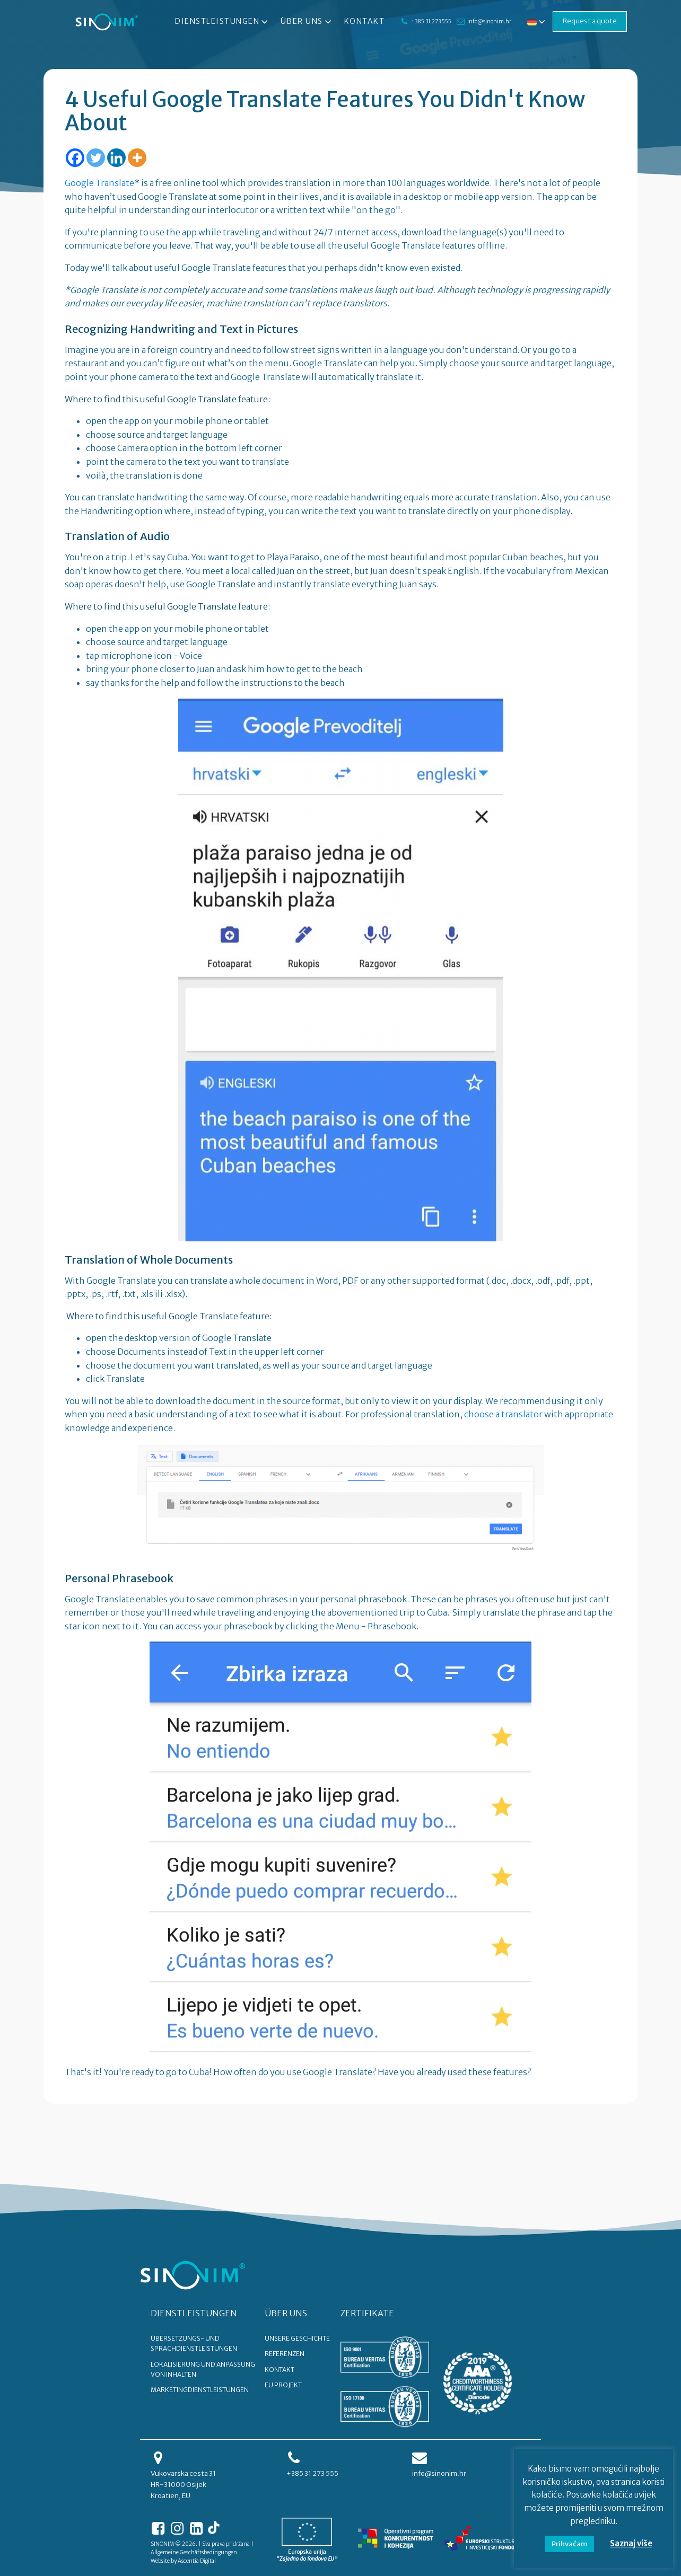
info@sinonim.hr (489, 21)
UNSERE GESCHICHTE (297, 2338)
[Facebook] (75, 157)
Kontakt (364, 21)
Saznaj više (631, 2543)
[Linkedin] (116, 157)
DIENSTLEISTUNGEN (194, 2313)
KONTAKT (279, 2370)
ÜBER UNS (286, 2313)
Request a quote (590, 20)
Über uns (307, 21)
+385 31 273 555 (431, 21)
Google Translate (99, 183)
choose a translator (503, 1414)
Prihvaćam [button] (570, 2543)
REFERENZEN (284, 2354)
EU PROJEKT (283, 2385)
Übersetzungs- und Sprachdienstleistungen (194, 2343)
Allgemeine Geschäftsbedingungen (194, 2552)
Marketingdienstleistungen (200, 2390)
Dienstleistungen (222, 21)
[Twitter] (95, 157)
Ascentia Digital (197, 2560)
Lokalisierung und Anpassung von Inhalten (203, 2369)
